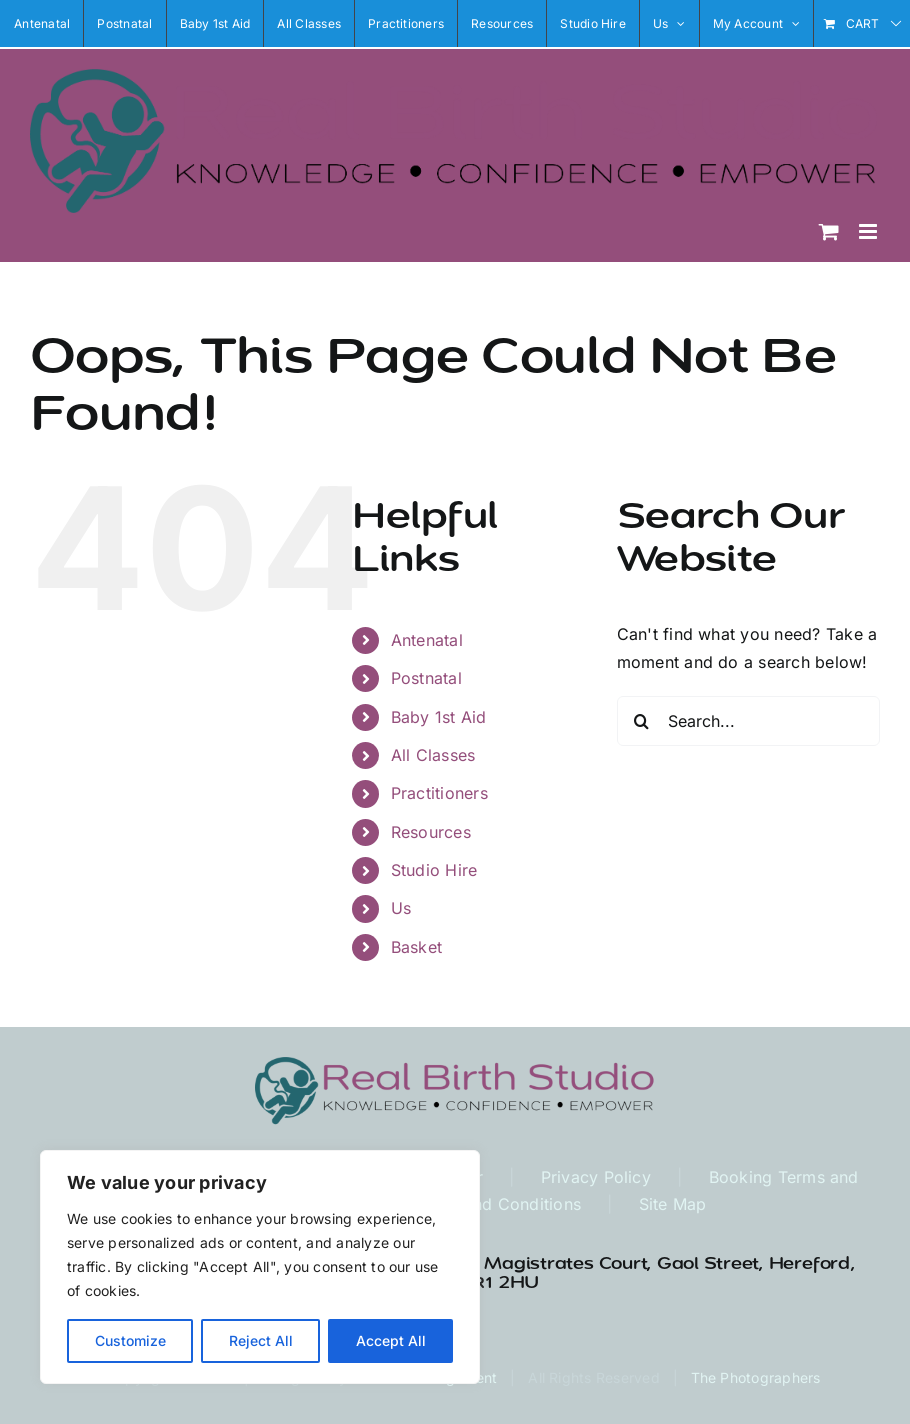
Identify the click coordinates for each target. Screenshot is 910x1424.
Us (401, 908)
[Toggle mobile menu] (869, 231)
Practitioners (439, 793)
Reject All (261, 1340)
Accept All (391, 1340)
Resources (431, 832)
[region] (260, 1267)
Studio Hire (434, 870)
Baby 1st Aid (439, 717)
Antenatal (427, 640)
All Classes (433, 755)
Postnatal (426, 678)
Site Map (673, 1204)
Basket (416, 947)
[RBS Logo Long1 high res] (455, 1065)
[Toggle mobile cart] (829, 231)
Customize (130, 1340)
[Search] (642, 721)
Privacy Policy (596, 1177)
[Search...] (748, 721)
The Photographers (756, 1377)
